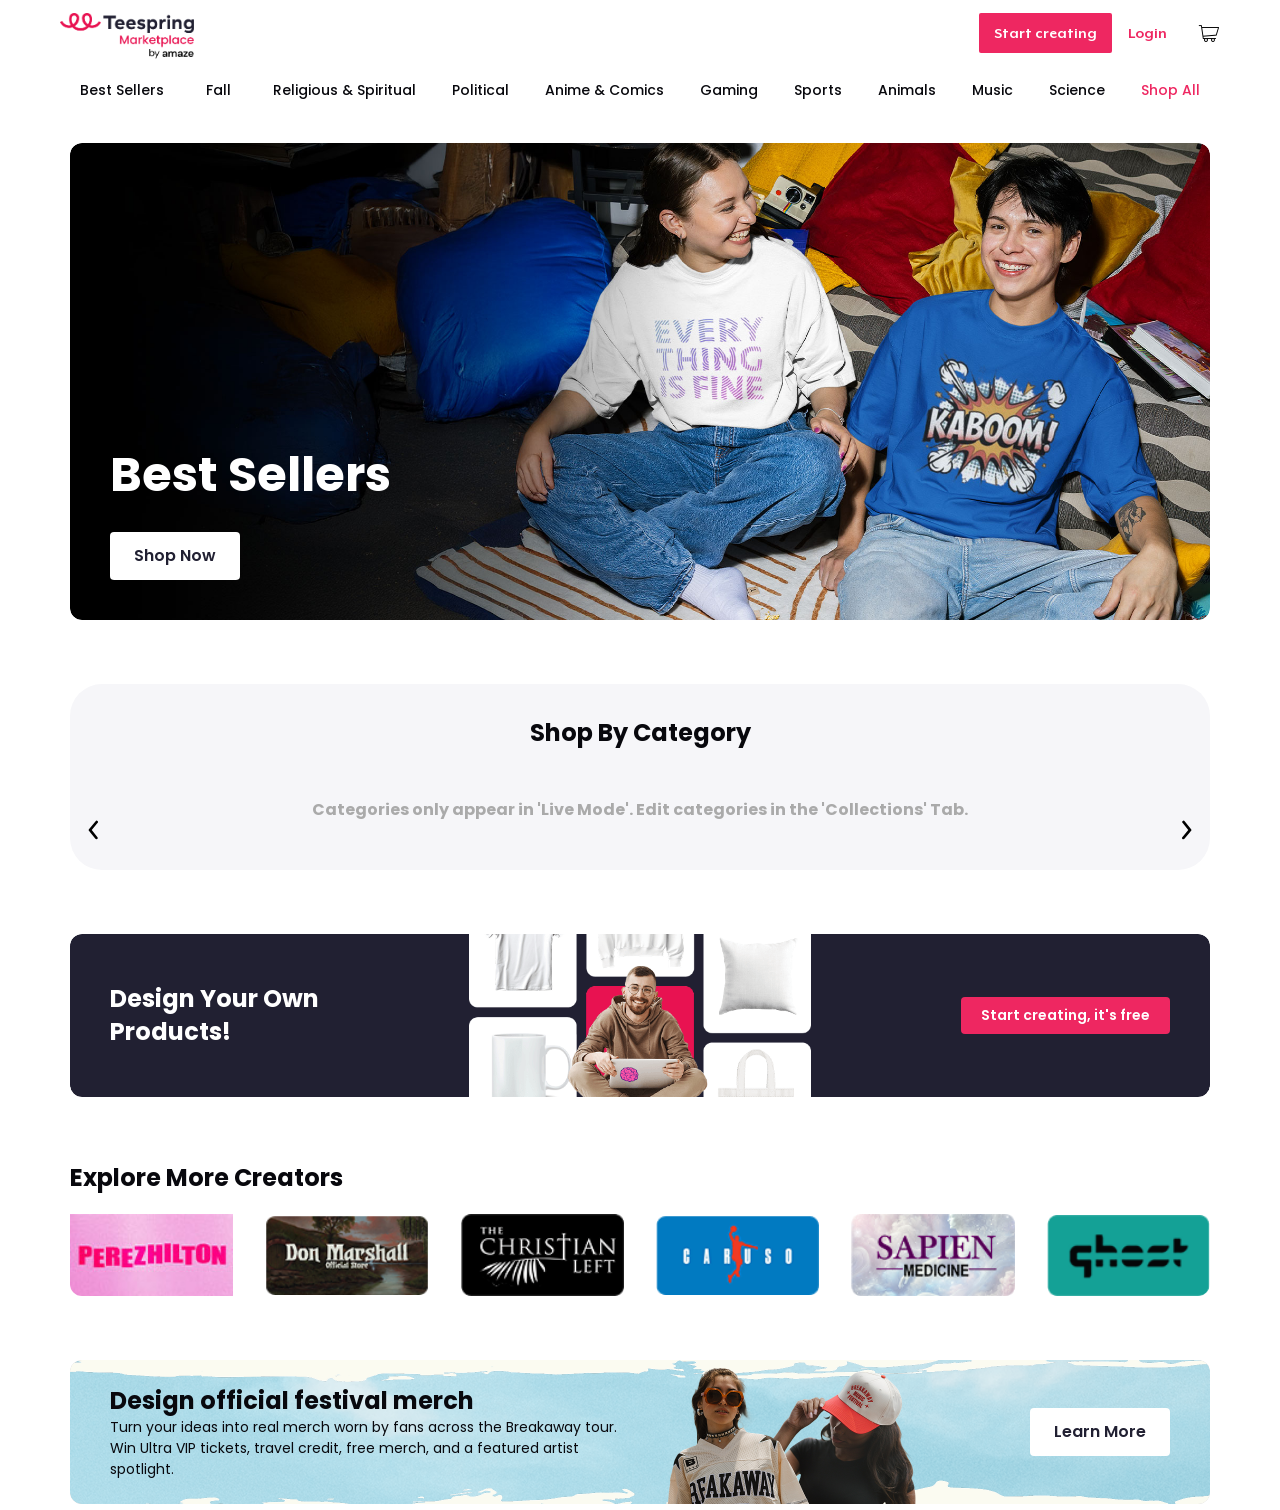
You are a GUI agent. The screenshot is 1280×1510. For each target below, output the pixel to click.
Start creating (1045, 33)
